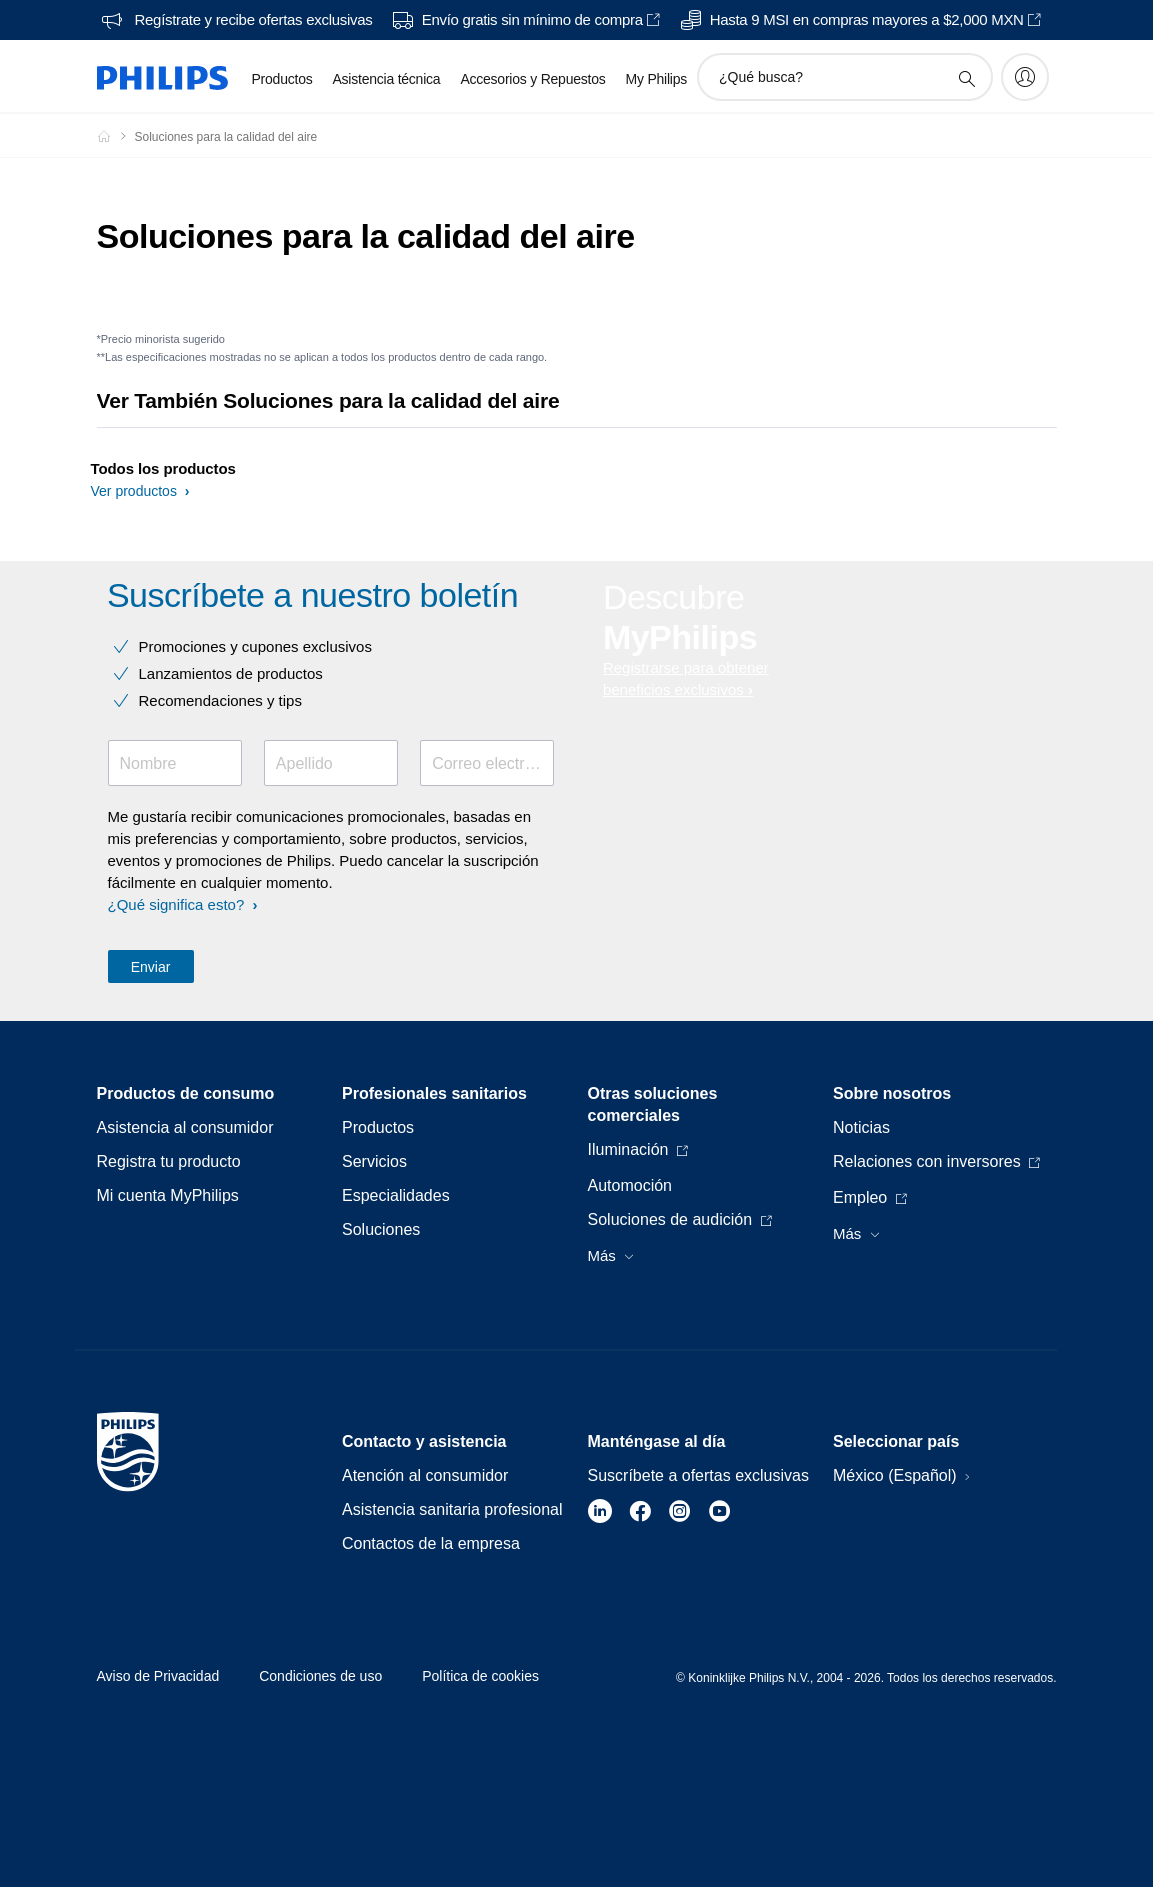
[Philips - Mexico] (116, 136)
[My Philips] (1025, 77)
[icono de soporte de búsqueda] (966, 78)
